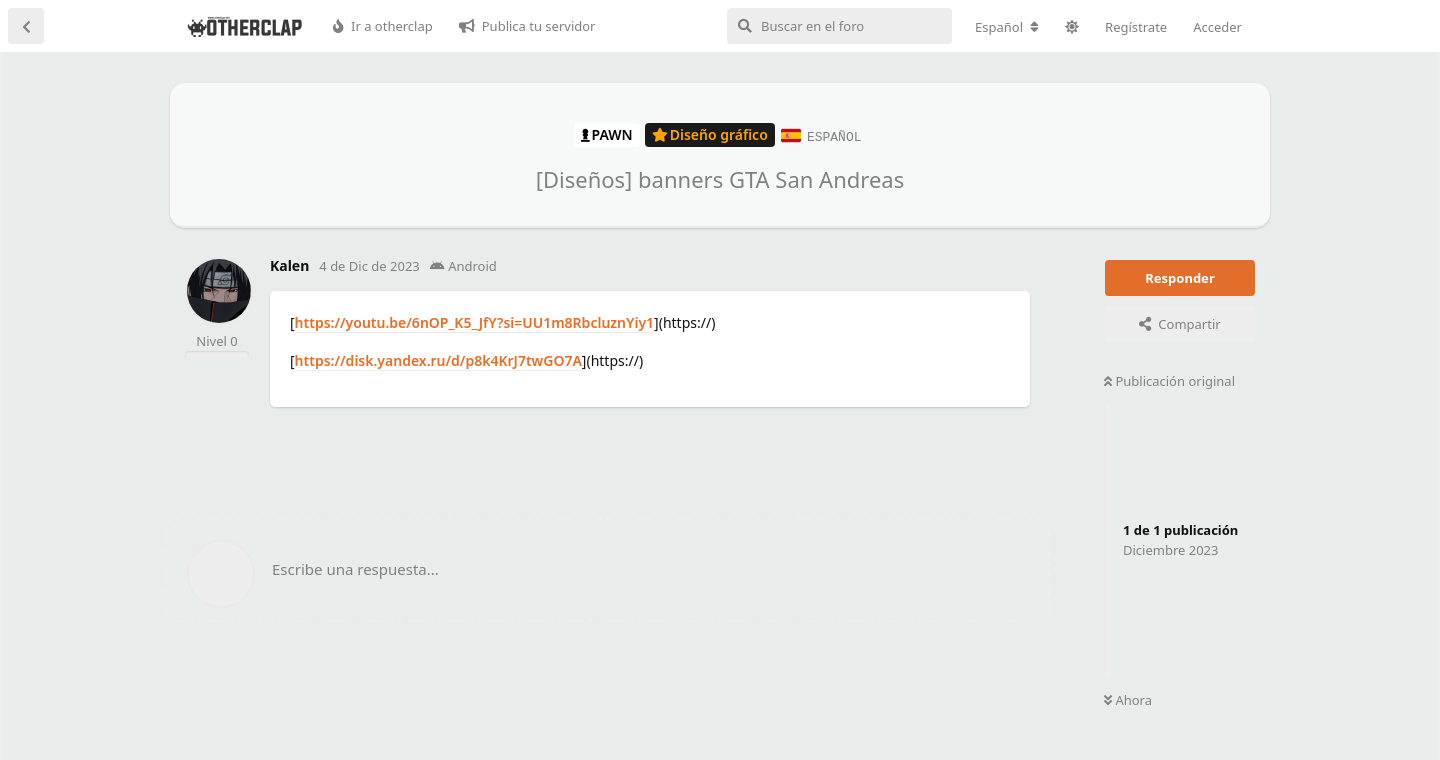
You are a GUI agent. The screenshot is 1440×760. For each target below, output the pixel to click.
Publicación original (1169, 380)
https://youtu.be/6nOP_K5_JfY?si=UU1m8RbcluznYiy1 (475, 321)
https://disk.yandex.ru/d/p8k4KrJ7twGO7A (438, 359)
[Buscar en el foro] (839, 26)
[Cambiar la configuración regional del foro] (1007, 27)
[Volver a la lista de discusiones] (26, 26)
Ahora (1128, 700)
